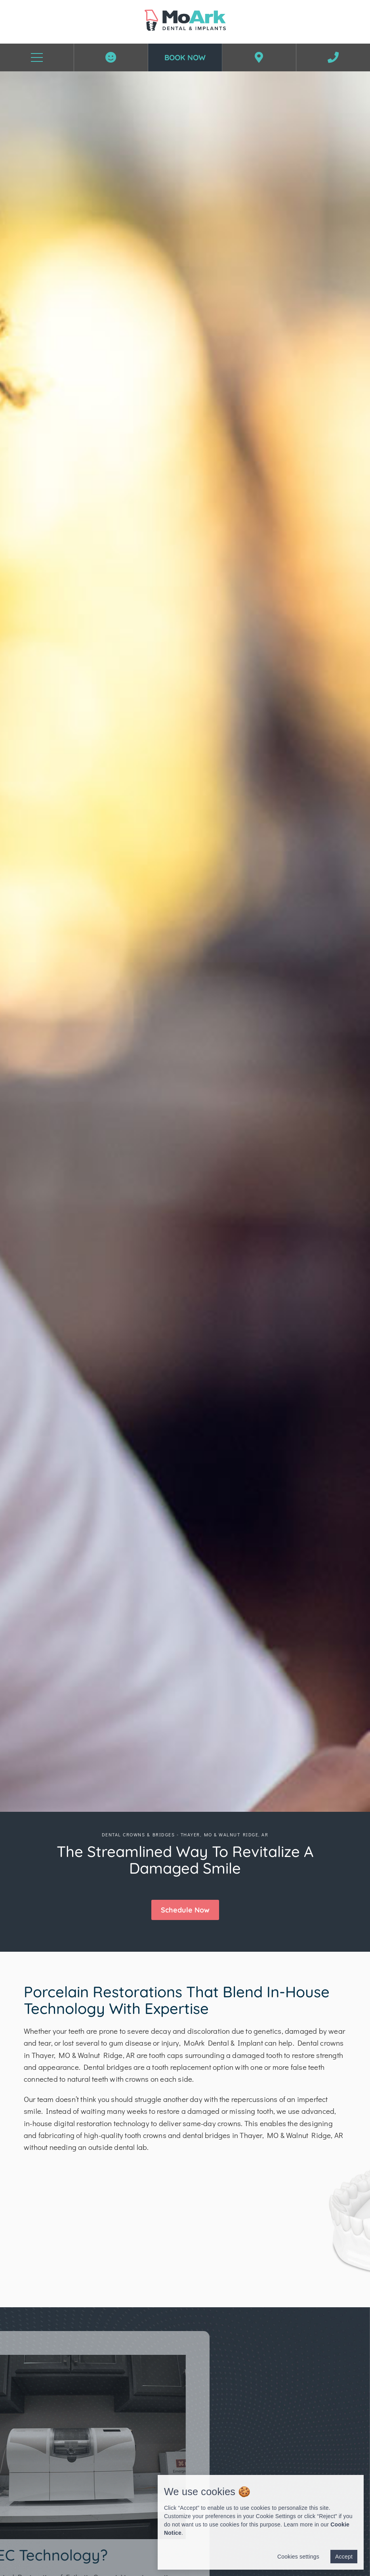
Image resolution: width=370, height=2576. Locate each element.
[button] (185, 1910)
